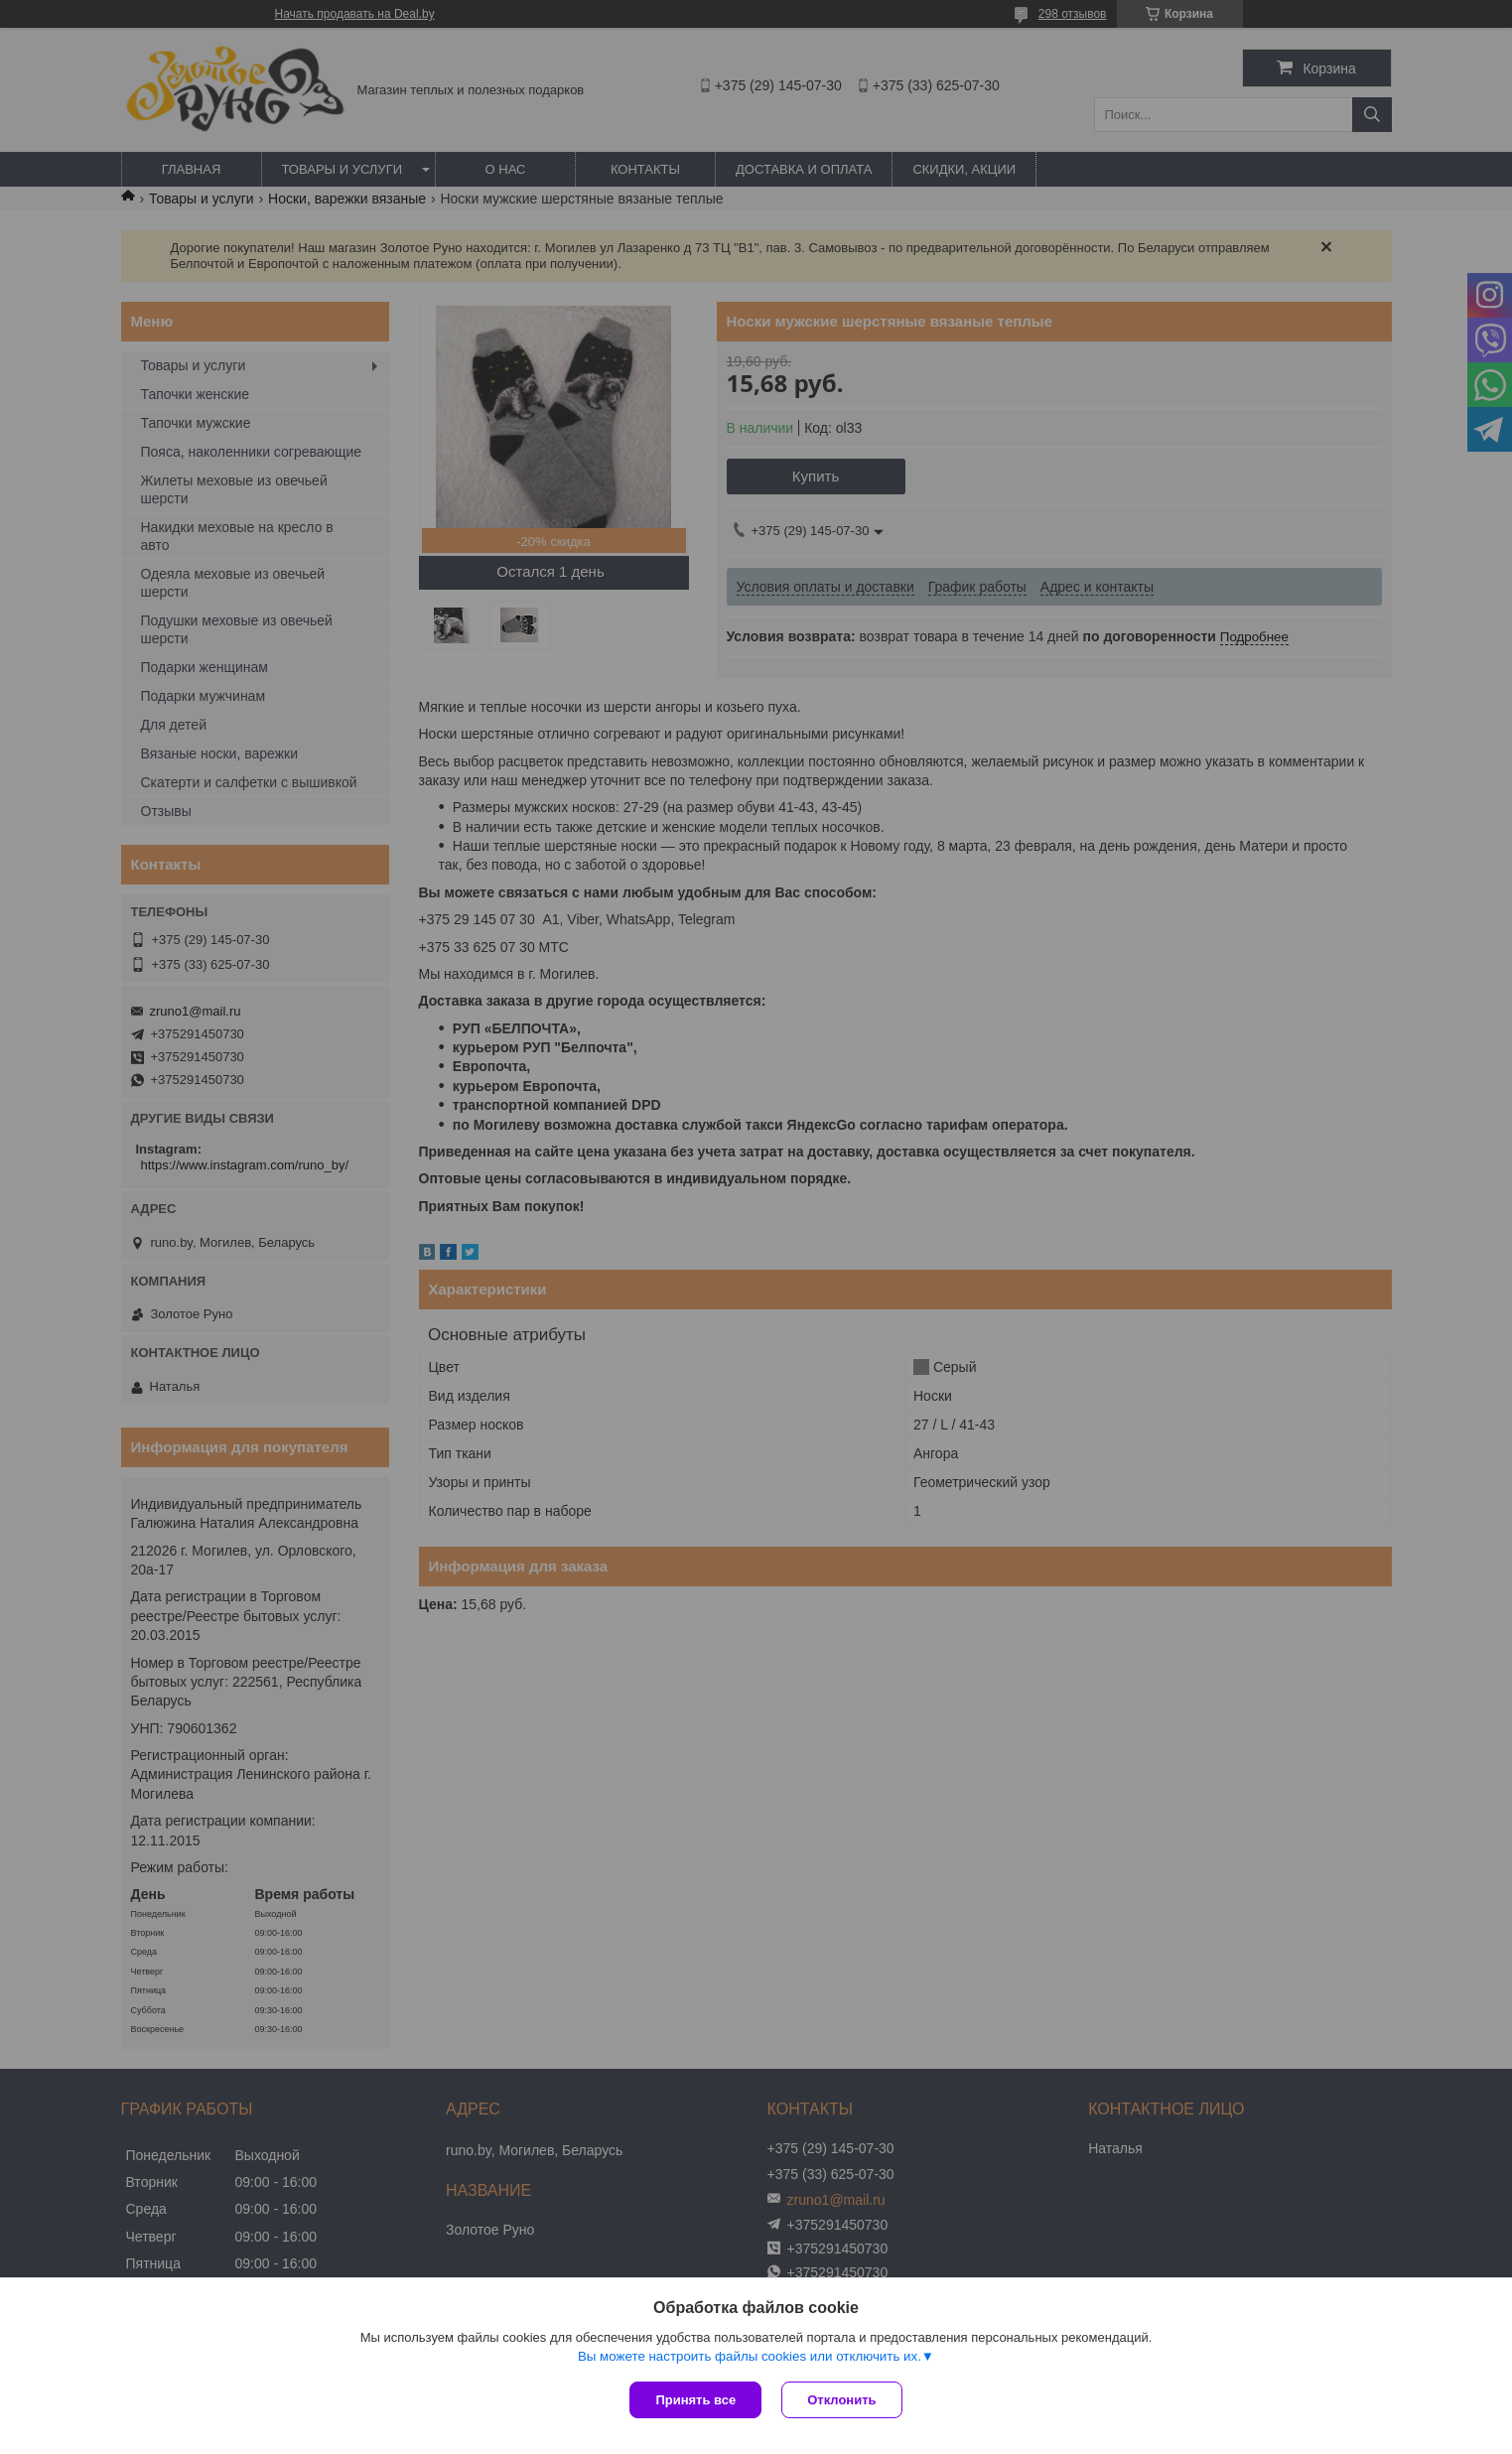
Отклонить (841, 2399)
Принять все (695, 2399)
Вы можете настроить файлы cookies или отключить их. (749, 2356)
